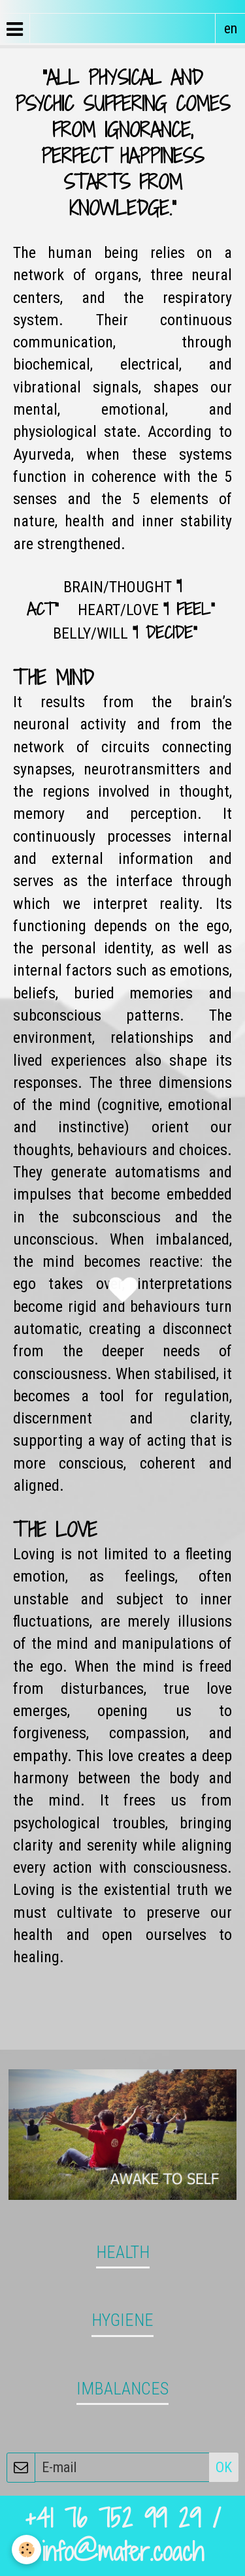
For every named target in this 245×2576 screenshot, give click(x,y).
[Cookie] (26, 2549)
